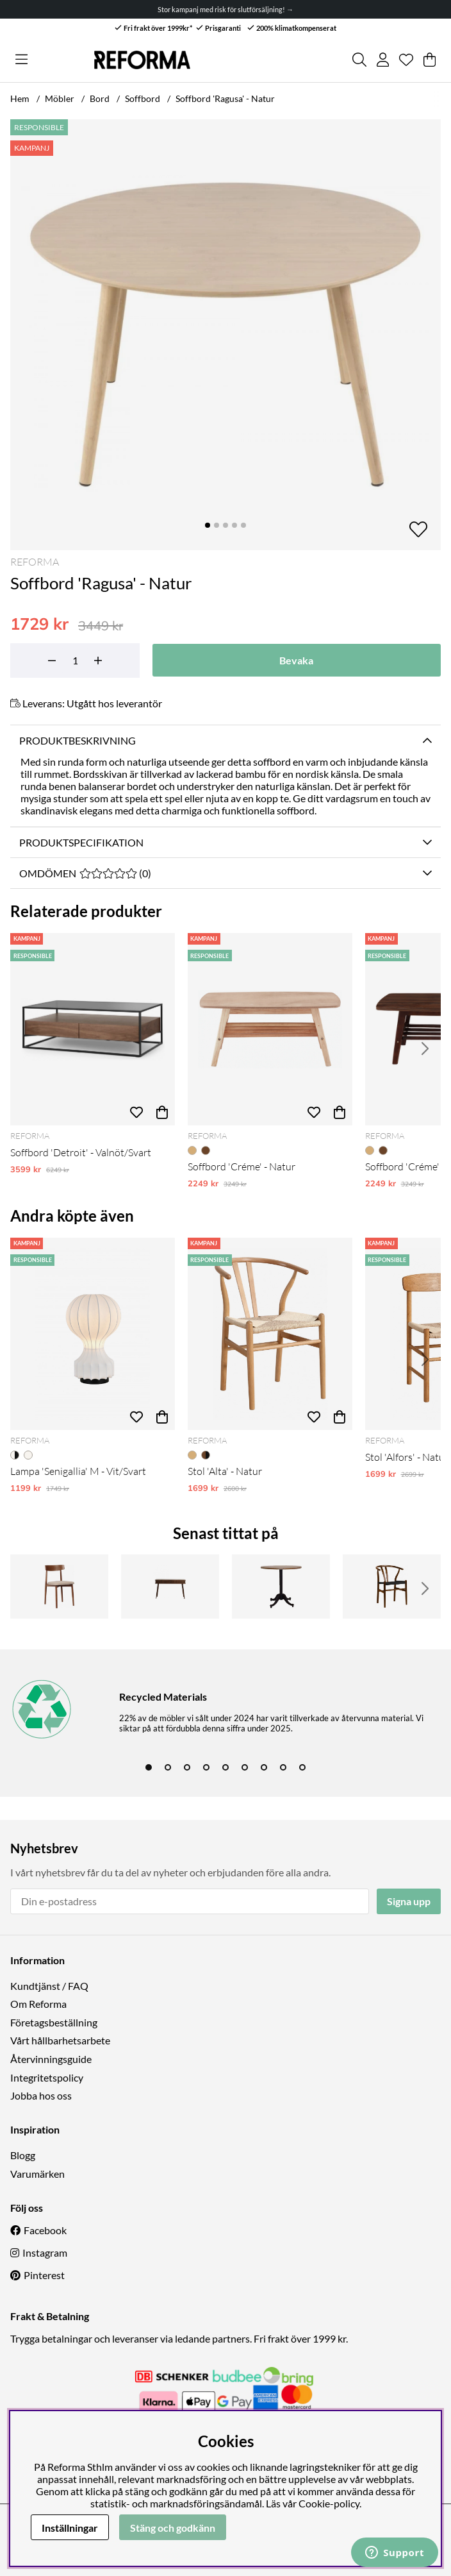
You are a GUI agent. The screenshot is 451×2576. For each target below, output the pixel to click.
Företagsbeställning (53, 2022)
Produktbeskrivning (77, 740)
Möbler (59, 98)
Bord (100, 98)
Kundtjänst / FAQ (49, 1986)
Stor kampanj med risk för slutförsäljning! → (225, 9)
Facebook (45, 2230)
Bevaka (296, 660)
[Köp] (162, 1112)
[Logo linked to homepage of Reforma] (142, 60)
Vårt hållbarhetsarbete (60, 2040)
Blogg (22, 2155)
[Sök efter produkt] (359, 59)
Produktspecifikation (81, 842)
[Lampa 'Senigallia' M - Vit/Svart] (92, 1334)
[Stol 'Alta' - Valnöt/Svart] (392, 1586)
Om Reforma (38, 2004)
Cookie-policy (329, 2503)
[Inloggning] (383, 59)
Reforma (34, 561)
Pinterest (44, 2275)
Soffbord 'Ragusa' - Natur (225, 98)
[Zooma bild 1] (225, 334)
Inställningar (70, 2527)
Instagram (44, 2252)
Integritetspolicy (46, 2077)
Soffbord (142, 98)
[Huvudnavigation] (21, 59)
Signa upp (408, 1901)
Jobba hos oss (41, 2095)
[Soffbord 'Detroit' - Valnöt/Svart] (92, 1029)
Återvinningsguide (51, 2059)
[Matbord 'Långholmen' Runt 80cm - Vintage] (281, 1586)
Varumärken (37, 2174)
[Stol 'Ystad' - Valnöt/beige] (59, 1586)
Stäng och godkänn (172, 2527)
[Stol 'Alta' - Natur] (270, 1334)
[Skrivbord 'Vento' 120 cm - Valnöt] (170, 1586)
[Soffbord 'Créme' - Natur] (270, 1029)
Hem (19, 98)
